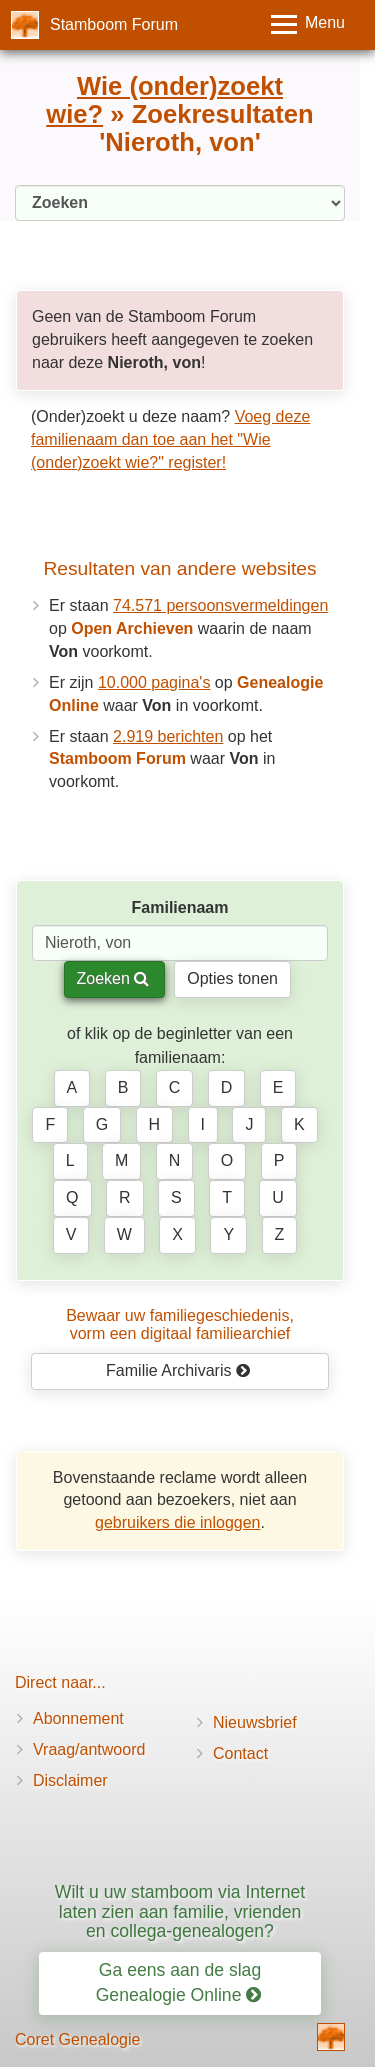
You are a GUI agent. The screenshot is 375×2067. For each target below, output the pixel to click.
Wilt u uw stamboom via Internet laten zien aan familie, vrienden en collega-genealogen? (180, 1911)
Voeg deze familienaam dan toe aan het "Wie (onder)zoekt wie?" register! (170, 439)
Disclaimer (70, 1780)
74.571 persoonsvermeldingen (220, 605)
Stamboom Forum (114, 24)
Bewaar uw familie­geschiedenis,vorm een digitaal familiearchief (180, 1324)
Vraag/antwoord (89, 1749)
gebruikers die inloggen (177, 1522)
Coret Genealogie (77, 2039)
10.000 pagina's (154, 682)
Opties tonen (232, 978)
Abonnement (78, 1718)
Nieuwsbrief (255, 1722)
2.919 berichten (168, 736)
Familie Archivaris (178, 1370)
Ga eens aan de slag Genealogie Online (179, 1982)
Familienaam (180, 907)
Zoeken (113, 978)
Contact (240, 1753)
